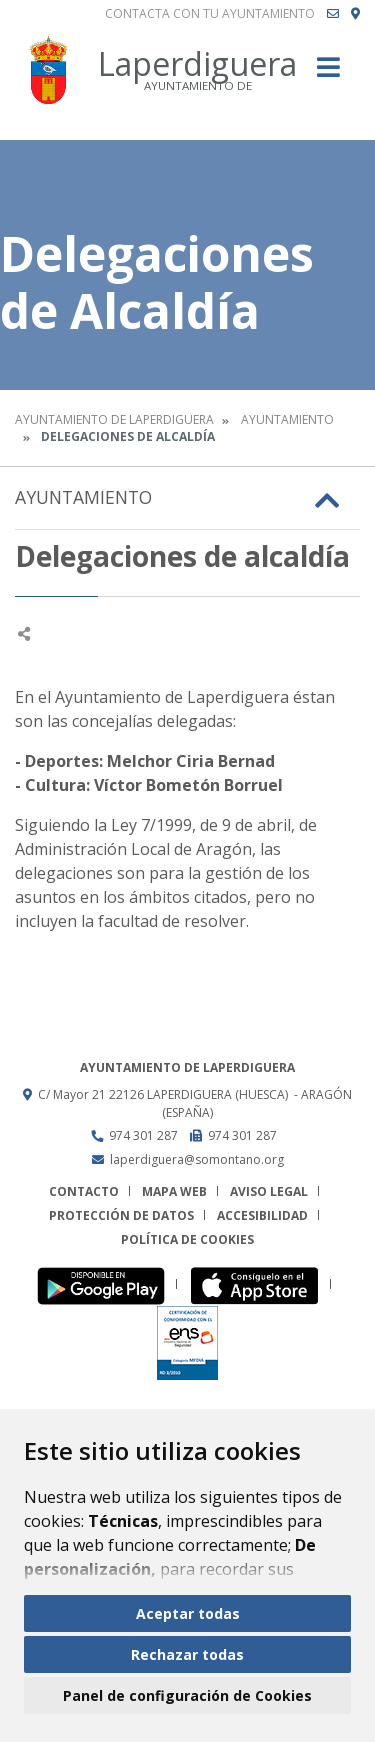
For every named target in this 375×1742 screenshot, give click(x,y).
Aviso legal (269, 1191)
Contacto (84, 1191)
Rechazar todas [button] (187, 1654)
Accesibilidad (262, 1215)
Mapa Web (174, 1191)
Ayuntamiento (287, 419)
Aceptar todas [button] (188, 1613)
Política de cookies (187, 1239)
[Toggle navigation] (328, 73)
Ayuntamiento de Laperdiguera (114, 419)
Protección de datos (121, 1215)
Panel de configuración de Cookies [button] (187, 1695)
